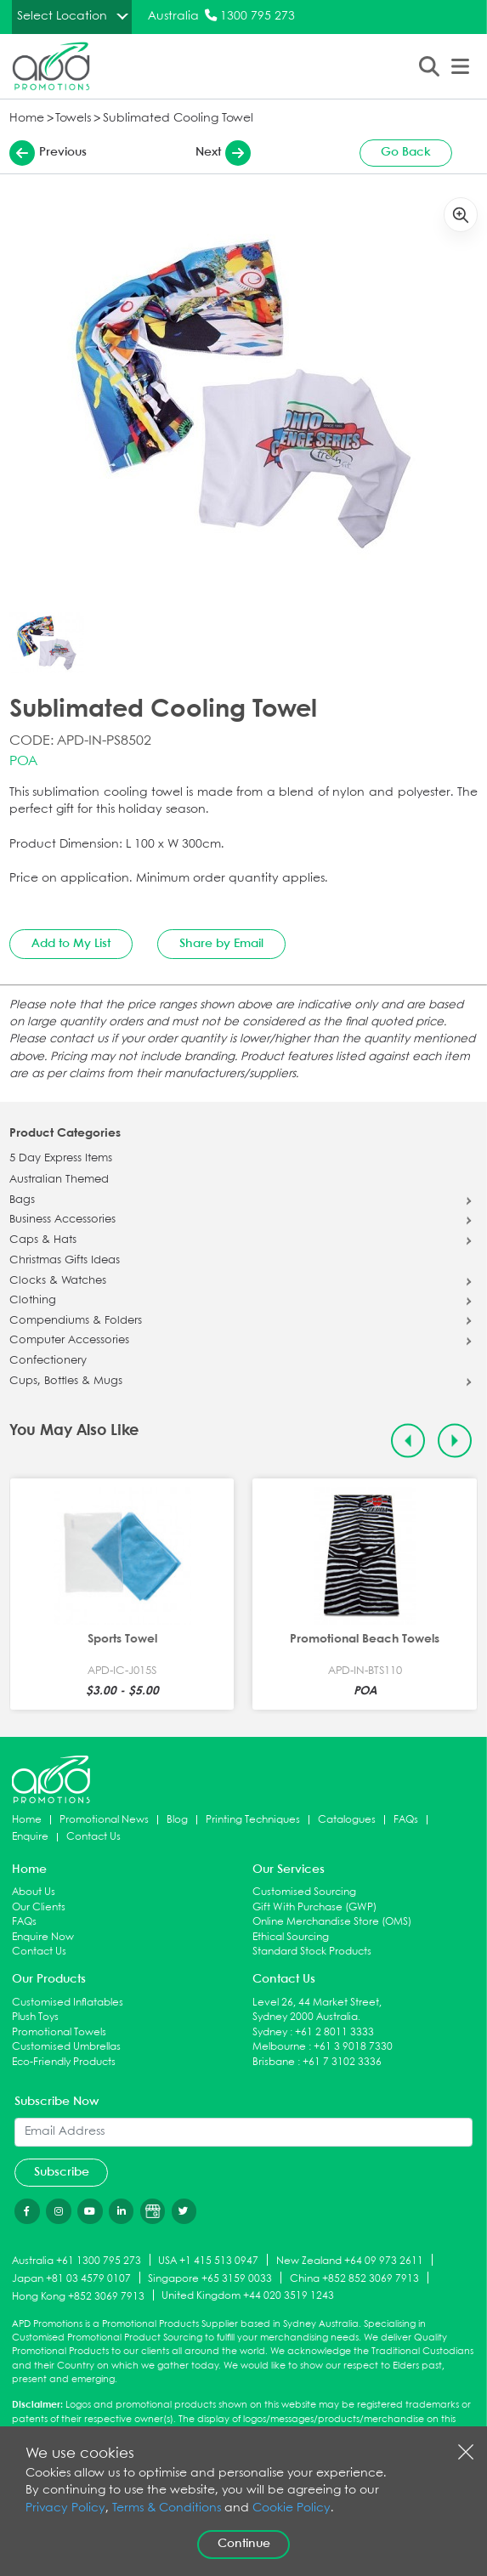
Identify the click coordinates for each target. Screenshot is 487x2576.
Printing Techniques (253, 1819)
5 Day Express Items (60, 1159)
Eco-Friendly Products (64, 2062)
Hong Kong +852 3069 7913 (78, 2296)
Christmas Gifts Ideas (64, 1261)
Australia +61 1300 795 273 (76, 2261)
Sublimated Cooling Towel (178, 118)
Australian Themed (59, 1180)
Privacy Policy (65, 2508)
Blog (177, 1819)
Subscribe (61, 2172)
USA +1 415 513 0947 (208, 2261)
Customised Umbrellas (66, 2046)
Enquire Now (43, 1937)
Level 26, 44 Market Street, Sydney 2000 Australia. (317, 2010)
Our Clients (38, 1907)
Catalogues (347, 1819)
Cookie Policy (291, 2508)
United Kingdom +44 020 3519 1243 (247, 2296)
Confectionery (48, 1361)
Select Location (62, 16)
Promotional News (104, 1819)
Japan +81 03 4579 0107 (71, 2279)
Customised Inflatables (67, 2002)
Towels (73, 118)
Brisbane (273, 2062)
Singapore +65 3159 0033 (210, 2279)
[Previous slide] (408, 1441)
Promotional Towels (59, 2032)
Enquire (30, 1836)
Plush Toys (35, 2017)
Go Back (406, 152)
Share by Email (221, 944)
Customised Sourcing (304, 1892)
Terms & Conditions (166, 2508)
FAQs (406, 1819)
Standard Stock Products (311, 1951)
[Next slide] (455, 1441)
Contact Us (93, 1836)
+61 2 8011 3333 (334, 2032)
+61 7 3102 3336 (342, 2062)
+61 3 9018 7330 (353, 2046)
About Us (33, 1892)
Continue (244, 2544)
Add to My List (70, 944)
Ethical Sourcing (290, 1937)
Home (26, 118)
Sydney (269, 2032)
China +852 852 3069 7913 (354, 2279)
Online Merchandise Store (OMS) (331, 1921)
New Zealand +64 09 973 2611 (349, 2261)
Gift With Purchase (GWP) (314, 1907)
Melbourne (279, 2046)
